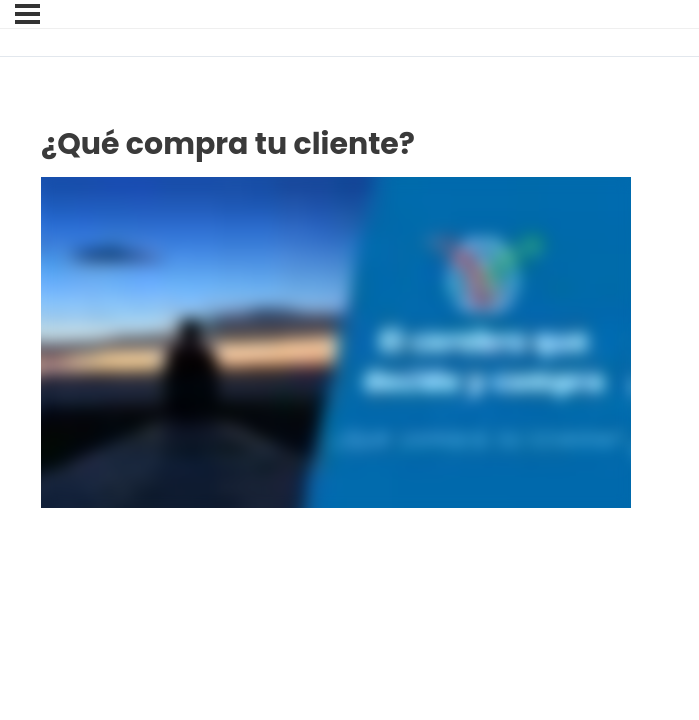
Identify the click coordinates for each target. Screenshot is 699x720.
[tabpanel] (336, 343)
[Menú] (27, 14)
